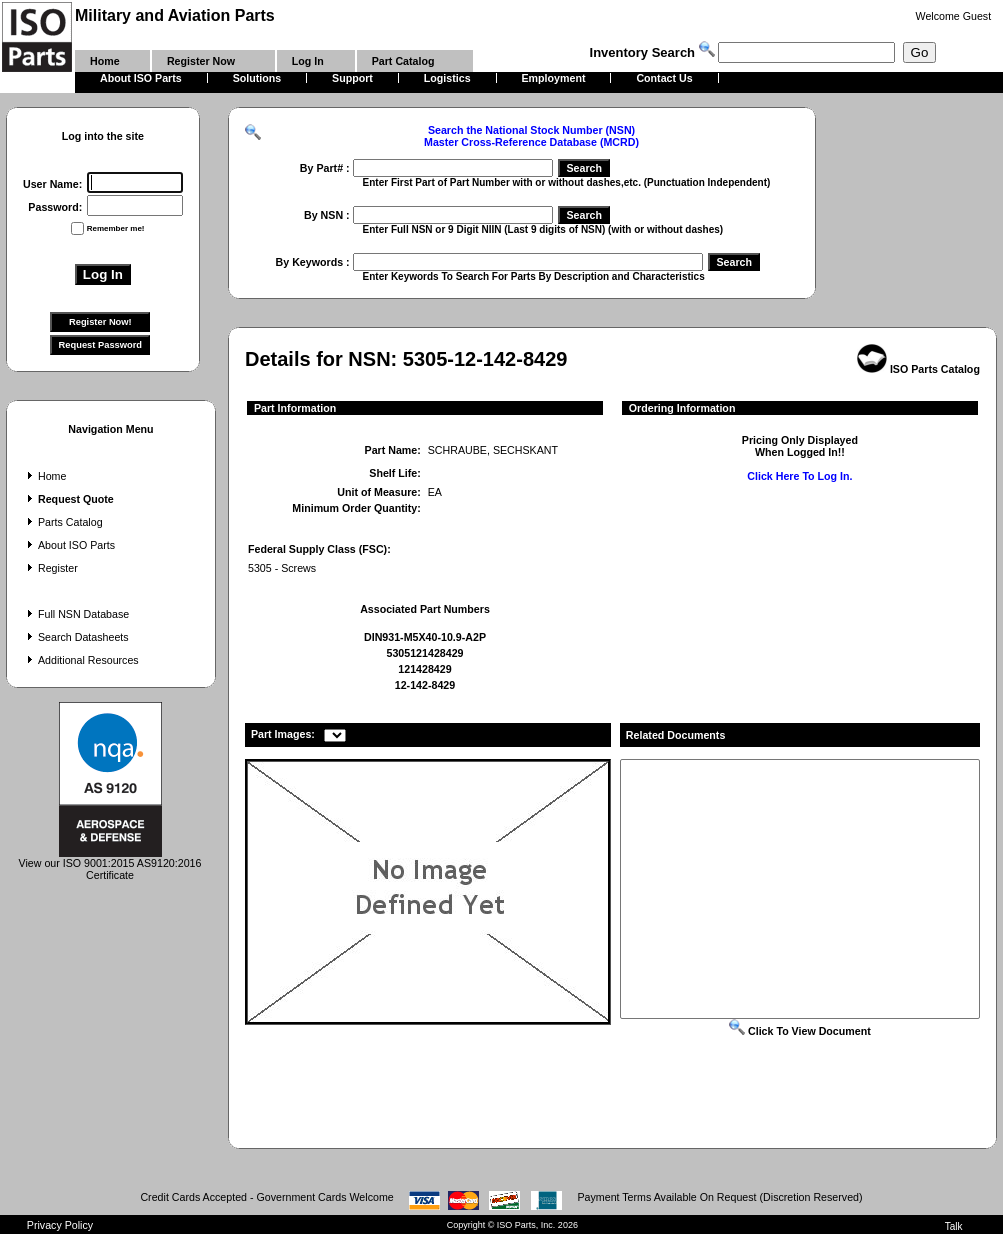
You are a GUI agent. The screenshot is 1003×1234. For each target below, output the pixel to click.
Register (50, 568)
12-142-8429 (425, 685)
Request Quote (68, 499)
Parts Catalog (63, 522)
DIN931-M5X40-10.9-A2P (425, 637)
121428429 (424, 669)
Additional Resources (81, 660)
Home (44, 476)
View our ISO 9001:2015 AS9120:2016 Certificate (110, 864)
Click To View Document (800, 1031)
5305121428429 (424, 653)
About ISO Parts (69, 545)
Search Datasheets (76, 637)
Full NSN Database (76, 614)
